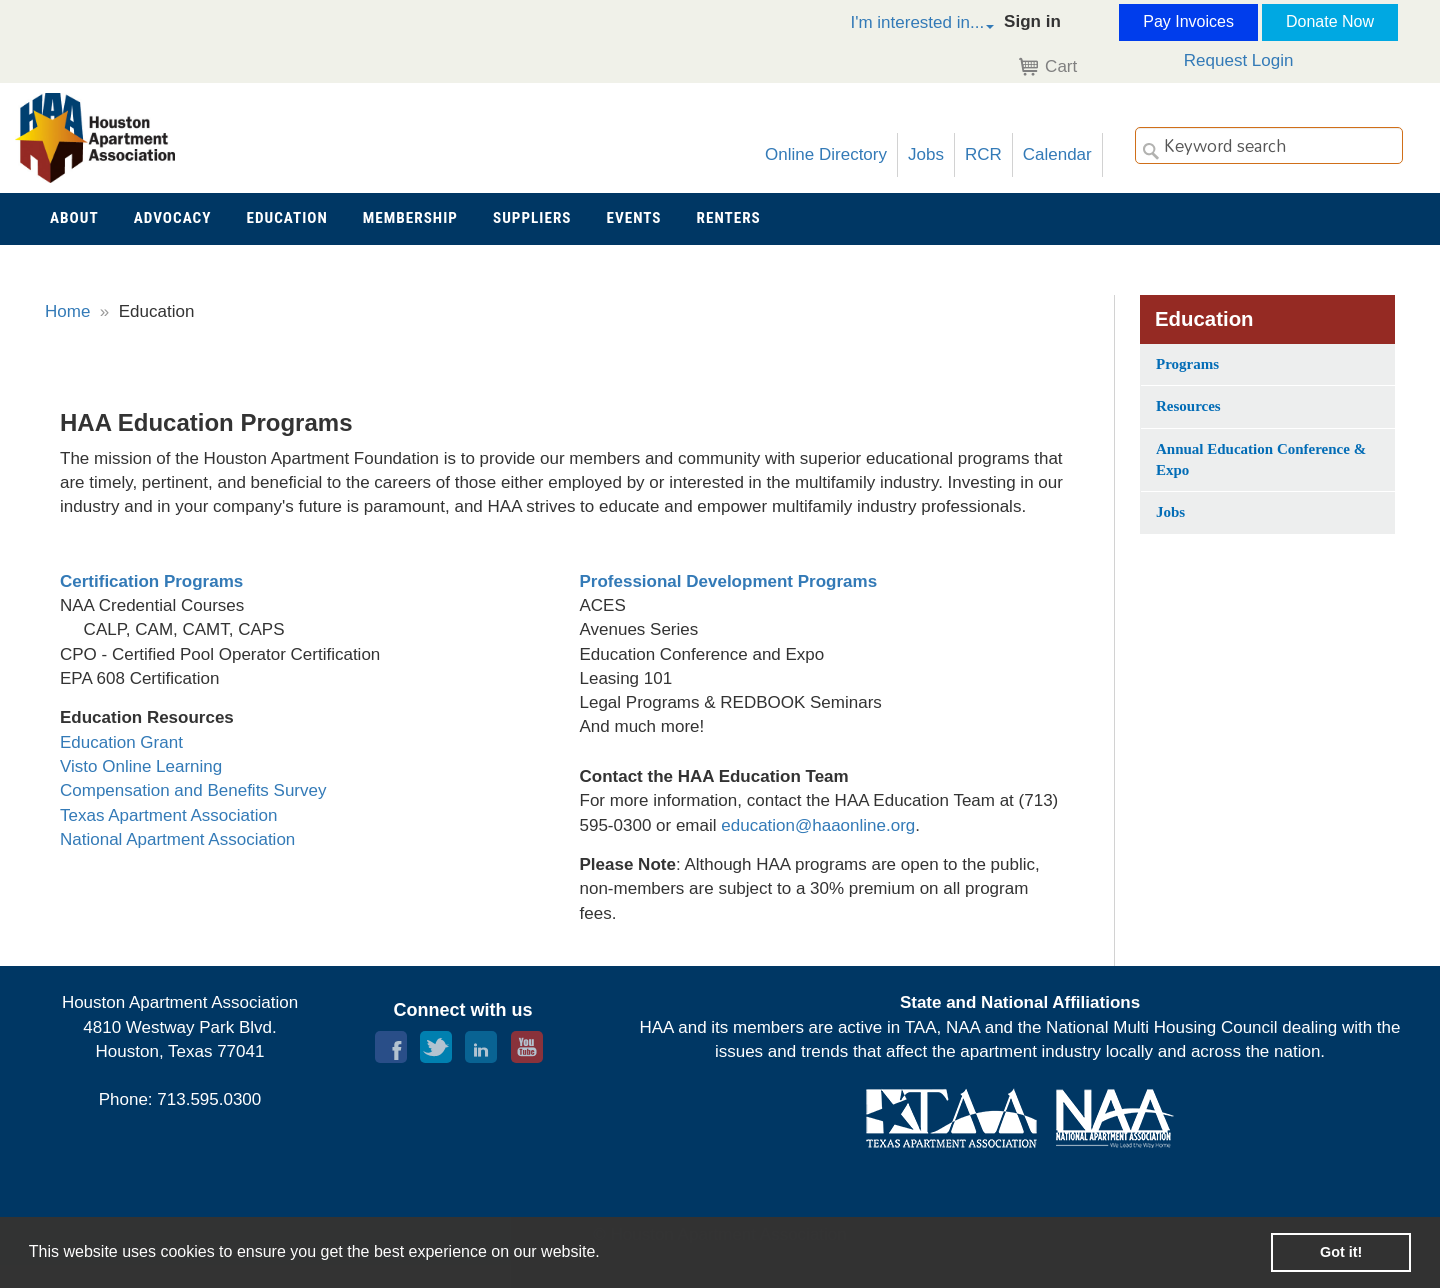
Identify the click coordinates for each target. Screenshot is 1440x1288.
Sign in (1032, 21)
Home (67, 311)
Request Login (1239, 60)
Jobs (926, 154)
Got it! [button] (1341, 1252)
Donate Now (1330, 21)
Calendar (1057, 154)
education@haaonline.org (818, 825)
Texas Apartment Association (168, 815)
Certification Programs (151, 581)
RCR (983, 154)
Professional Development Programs (729, 581)
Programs (1187, 364)
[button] (901, 25)
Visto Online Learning (141, 766)
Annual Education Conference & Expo (1261, 459)
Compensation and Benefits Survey (193, 790)
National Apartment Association (177, 839)
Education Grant (121, 742)
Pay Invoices (1188, 21)
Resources (1188, 406)
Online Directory (826, 154)
